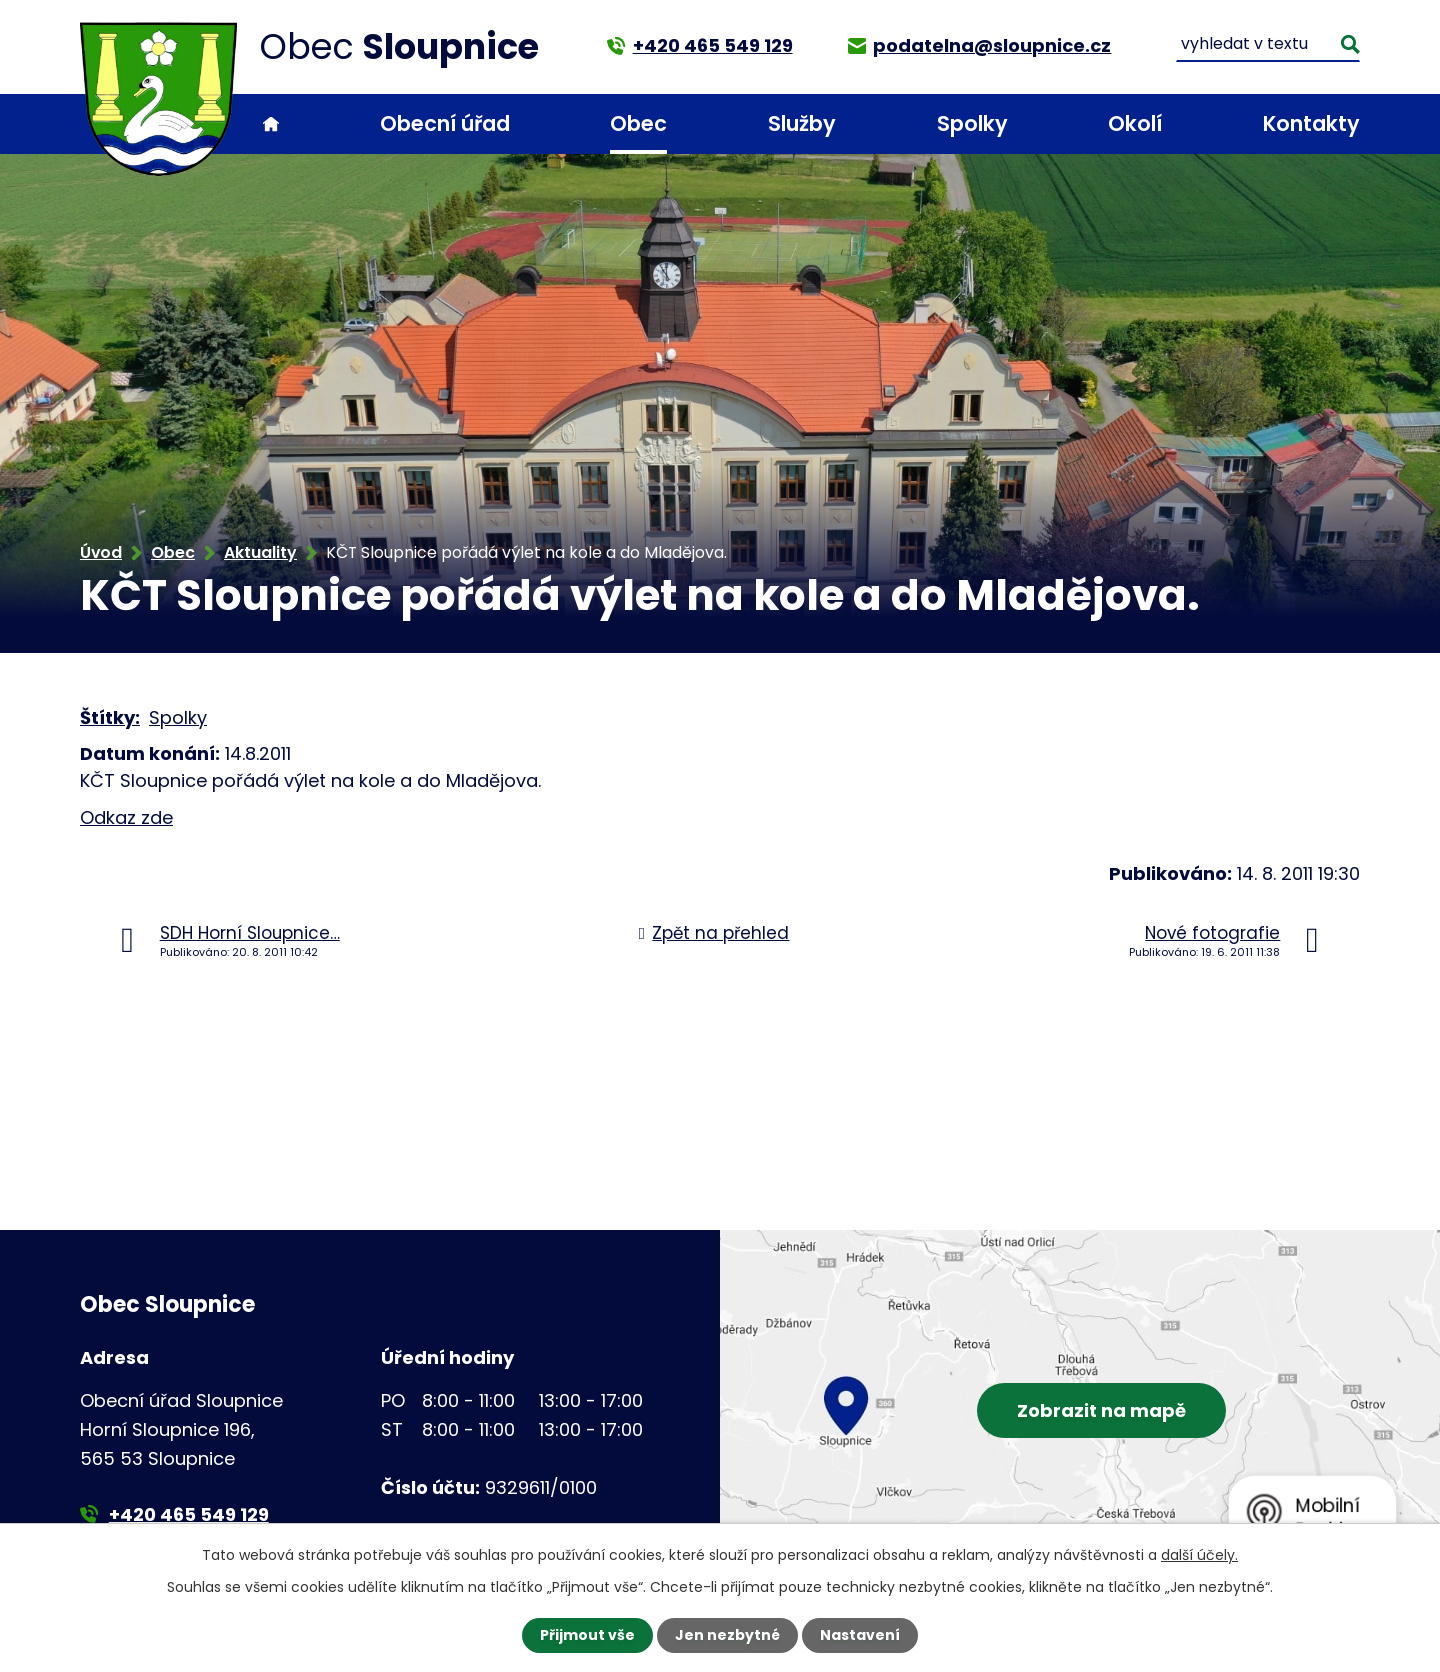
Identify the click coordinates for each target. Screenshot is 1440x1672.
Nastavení (860, 1635)
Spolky (972, 123)
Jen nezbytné (727, 1635)
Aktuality (260, 552)
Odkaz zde (126, 817)
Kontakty (1311, 123)
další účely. (1199, 1555)
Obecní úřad (445, 123)
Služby (802, 123)
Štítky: (110, 717)
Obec (638, 123)
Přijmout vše (587, 1635)
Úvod (271, 124)
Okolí (1135, 123)
